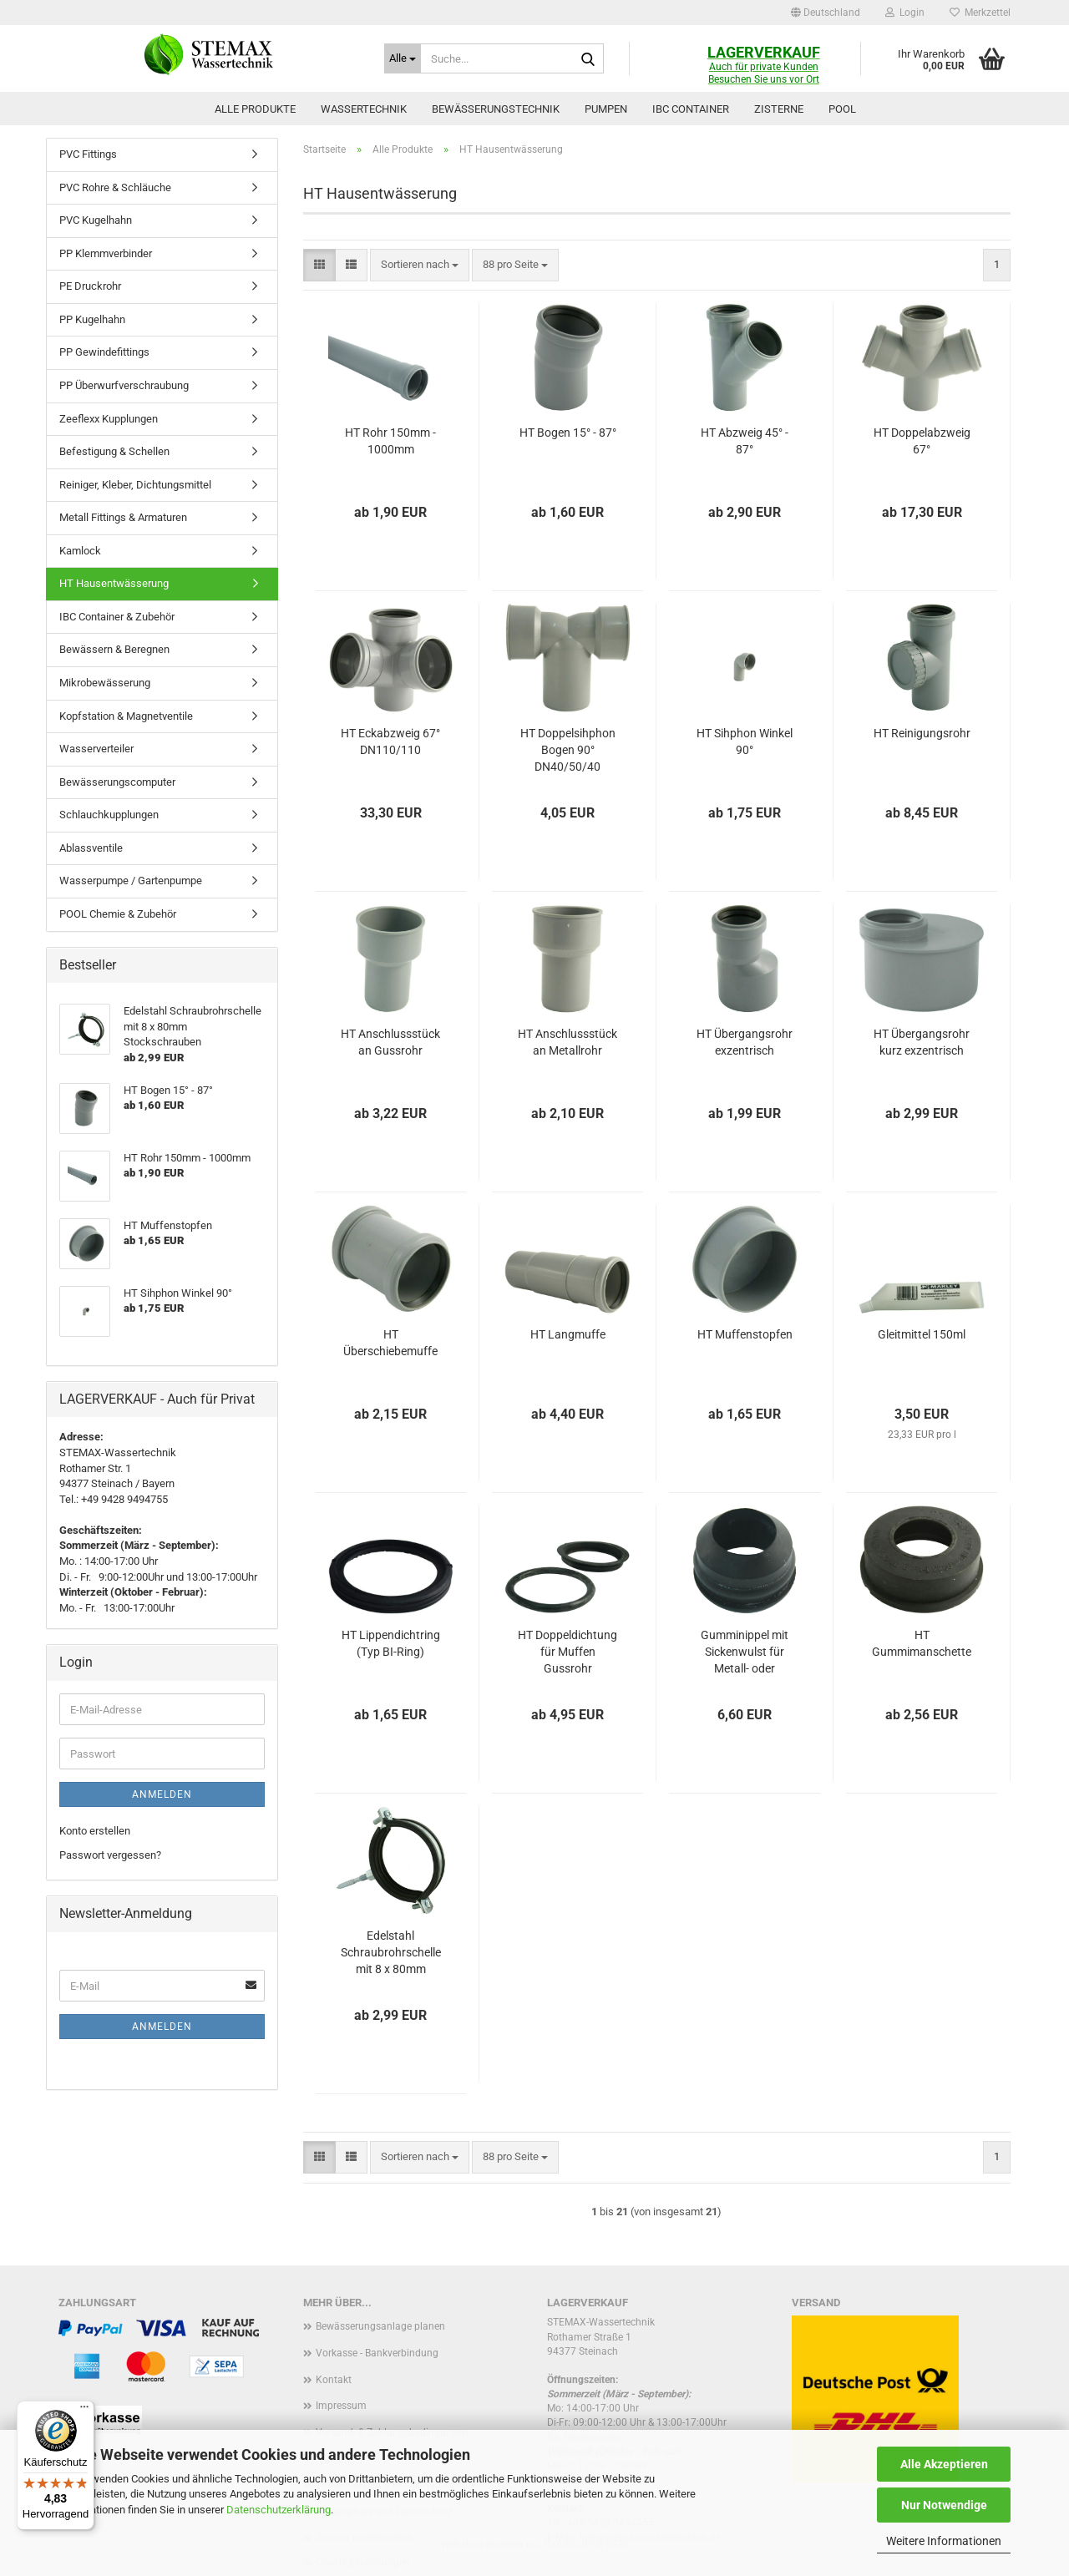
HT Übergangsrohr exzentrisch (745, 1042)
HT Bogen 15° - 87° (567, 432)
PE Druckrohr (90, 286)
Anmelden (162, 1794)
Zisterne (778, 109)
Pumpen (606, 109)
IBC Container (690, 109)
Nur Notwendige (944, 2505)
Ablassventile (91, 848)
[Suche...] (402, 58)
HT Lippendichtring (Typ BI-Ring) (391, 1643)
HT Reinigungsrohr (922, 733)
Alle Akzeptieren (944, 2464)
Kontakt (334, 2380)
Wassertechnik (364, 109)
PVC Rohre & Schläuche (115, 187)
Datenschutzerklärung (278, 2509)
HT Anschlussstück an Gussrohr (390, 1042)
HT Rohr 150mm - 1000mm (390, 441)
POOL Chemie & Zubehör (117, 914)
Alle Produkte (255, 109)
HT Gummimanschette (921, 1643)
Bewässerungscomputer (117, 782)
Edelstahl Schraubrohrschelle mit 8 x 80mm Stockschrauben (391, 1953)
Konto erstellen (94, 1830)
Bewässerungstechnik (496, 109)
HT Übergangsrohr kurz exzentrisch (922, 1042)
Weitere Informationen (943, 2541)
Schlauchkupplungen (109, 814)
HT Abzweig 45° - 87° (744, 441)
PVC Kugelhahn (95, 220)
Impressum (341, 2406)
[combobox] (419, 265)
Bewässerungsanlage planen (380, 2326)
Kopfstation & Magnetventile (126, 716)
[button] (825, 12)
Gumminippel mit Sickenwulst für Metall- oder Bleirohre (744, 1652)
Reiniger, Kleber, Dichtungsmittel (135, 484)
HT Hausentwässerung (114, 583)
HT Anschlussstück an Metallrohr (567, 1042)
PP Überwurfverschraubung (124, 385)
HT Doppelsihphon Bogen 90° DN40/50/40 (568, 749)
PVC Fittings (88, 154)
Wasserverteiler (96, 748)
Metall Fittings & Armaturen (123, 517)
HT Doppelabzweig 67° (922, 441)
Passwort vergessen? (110, 1855)
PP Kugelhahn (92, 319)
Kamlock (80, 550)
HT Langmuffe (567, 1334)
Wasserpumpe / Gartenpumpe (130, 880)
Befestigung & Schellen (114, 451)
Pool (842, 109)
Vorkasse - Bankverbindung (377, 2353)
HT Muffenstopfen (745, 1334)
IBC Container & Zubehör (117, 616)
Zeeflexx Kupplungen (108, 418)
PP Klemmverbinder (105, 253)
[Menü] (84, 2411)
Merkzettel (980, 12)
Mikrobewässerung (104, 682)
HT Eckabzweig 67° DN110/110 (390, 741)
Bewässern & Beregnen (114, 649)
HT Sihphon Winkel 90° (745, 741)
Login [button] (905, 12)
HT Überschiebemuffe (390, 1343)
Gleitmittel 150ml (921, 1334)
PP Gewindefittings (104, 352)
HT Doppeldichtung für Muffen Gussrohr (567, 1651)
